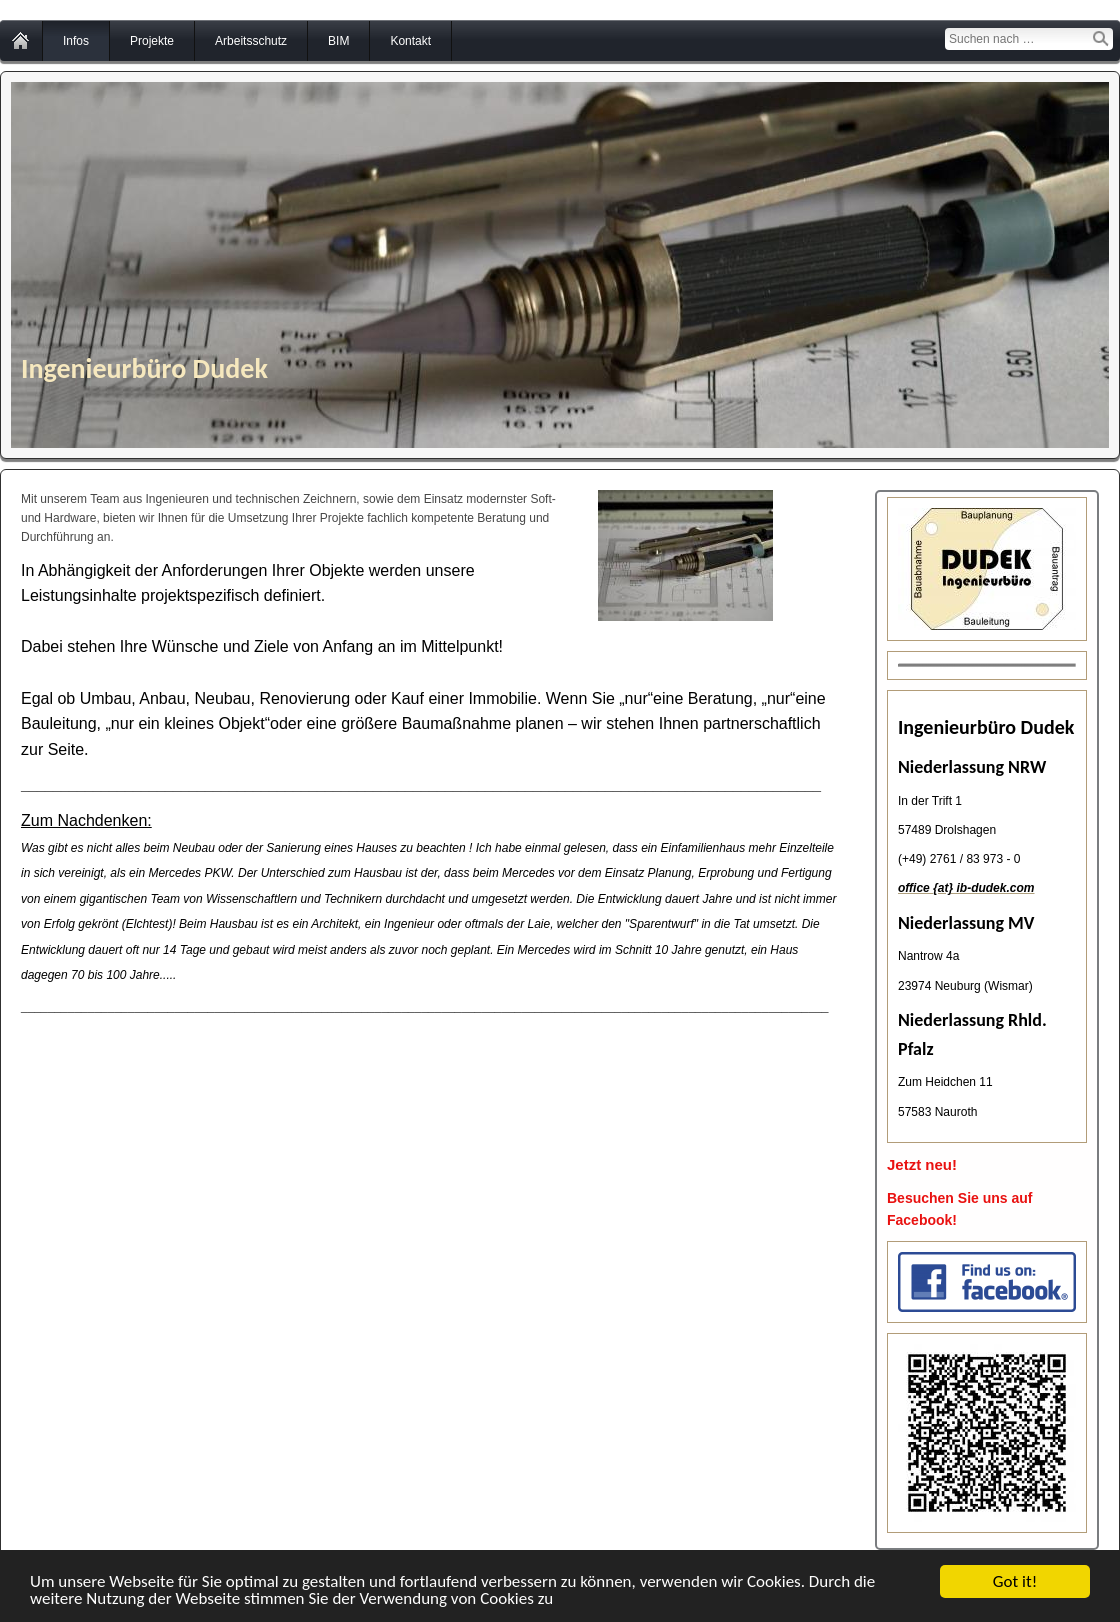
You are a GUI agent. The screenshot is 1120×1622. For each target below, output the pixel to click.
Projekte (152, 41)
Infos (76, 41)
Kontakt (410, 41)
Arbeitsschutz (251, 41)
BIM (338, 41)
